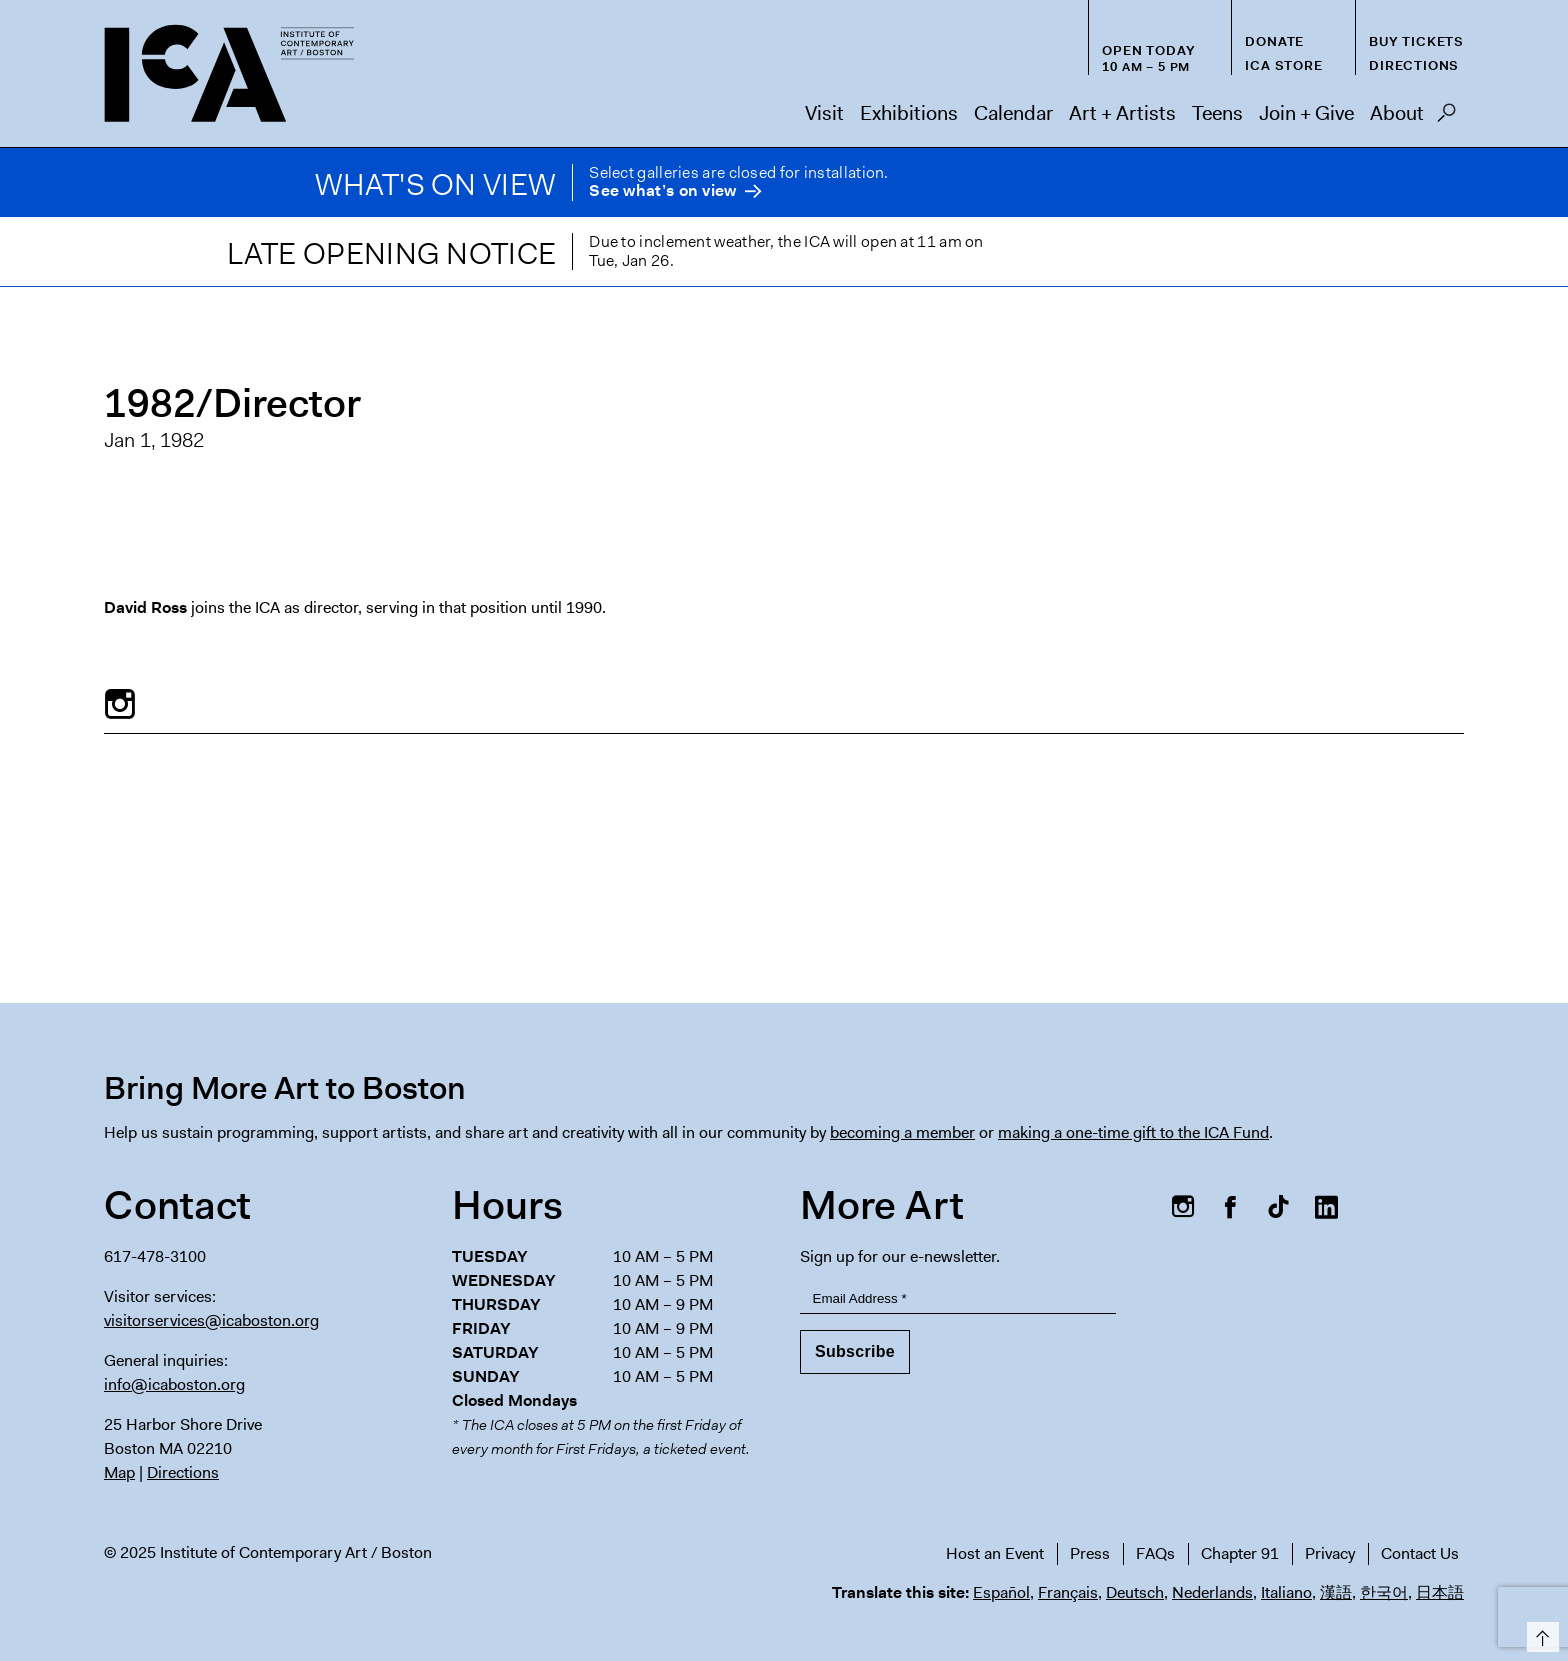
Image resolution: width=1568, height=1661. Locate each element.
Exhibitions (909, 113)
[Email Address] (958, 1299)
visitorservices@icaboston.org (211, 1320)
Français (1068, 1592)
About (1397, 113)
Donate (1274, 41)
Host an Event (995, 1553)
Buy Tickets (1416, 41)
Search (1446, 118)
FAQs (1155, 1553)
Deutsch (1135, 1592)
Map (119, 1472)
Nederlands (1212, 1592)
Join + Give (1306, 113)
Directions (1414, 65)
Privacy (1330, 1553)
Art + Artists (1122, 113)
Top (1539, 1633)
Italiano (1286, 1592)
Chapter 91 (1240, 1553)
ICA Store (1283, 65)
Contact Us (1420, 1553)
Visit (824, 113)
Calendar (1013, 113)
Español (1001, 1592)
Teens (1217, 113)
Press (1090, 1553)
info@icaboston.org (174, 1384)
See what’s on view (662, 191)
